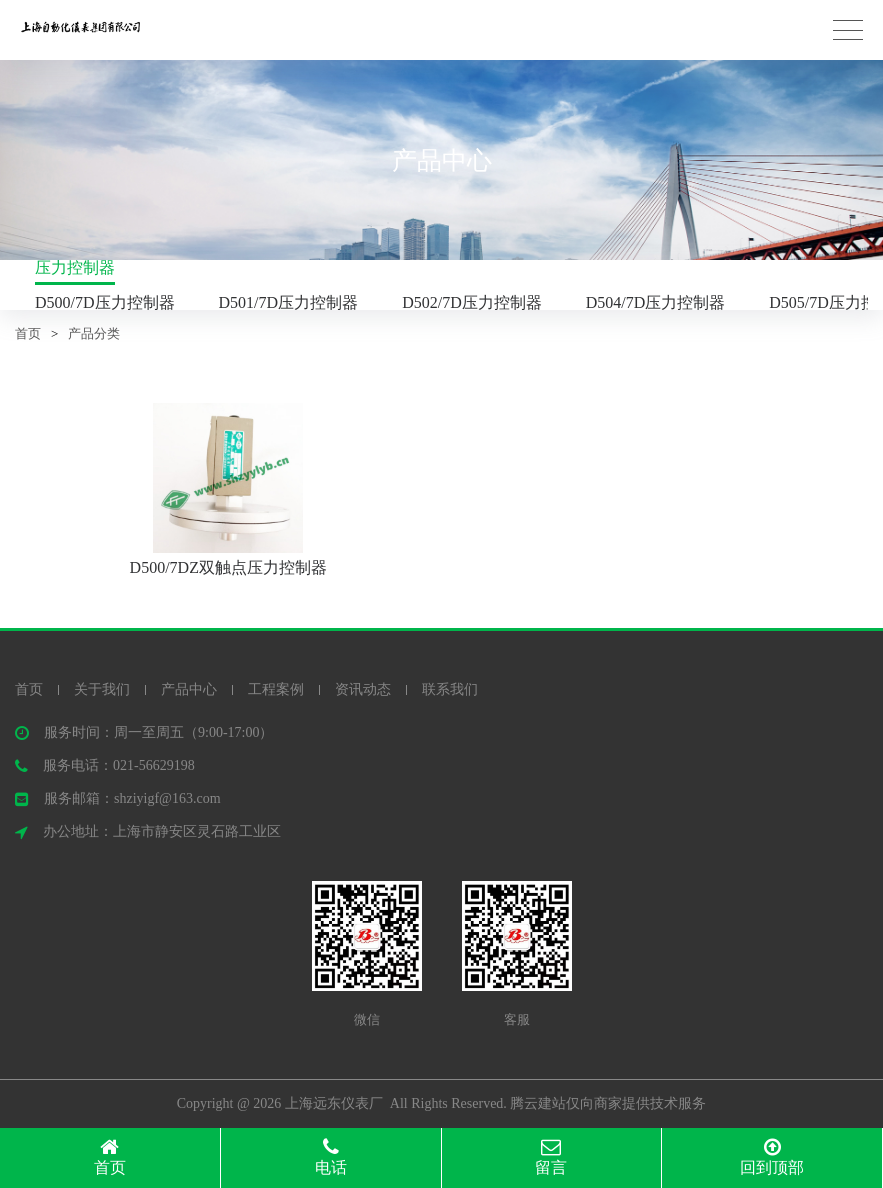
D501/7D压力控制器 (289, 302)
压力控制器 (75, 267)
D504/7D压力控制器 (656, 302)
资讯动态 (363, 689)
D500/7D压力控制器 (105, 302)
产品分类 (94, 333)
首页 (28, 333)
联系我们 (450, 689)
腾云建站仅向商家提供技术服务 (608, 1103)
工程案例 (276, 689)
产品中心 (189, 689)
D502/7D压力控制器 (472, 302)
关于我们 (102, 689)
